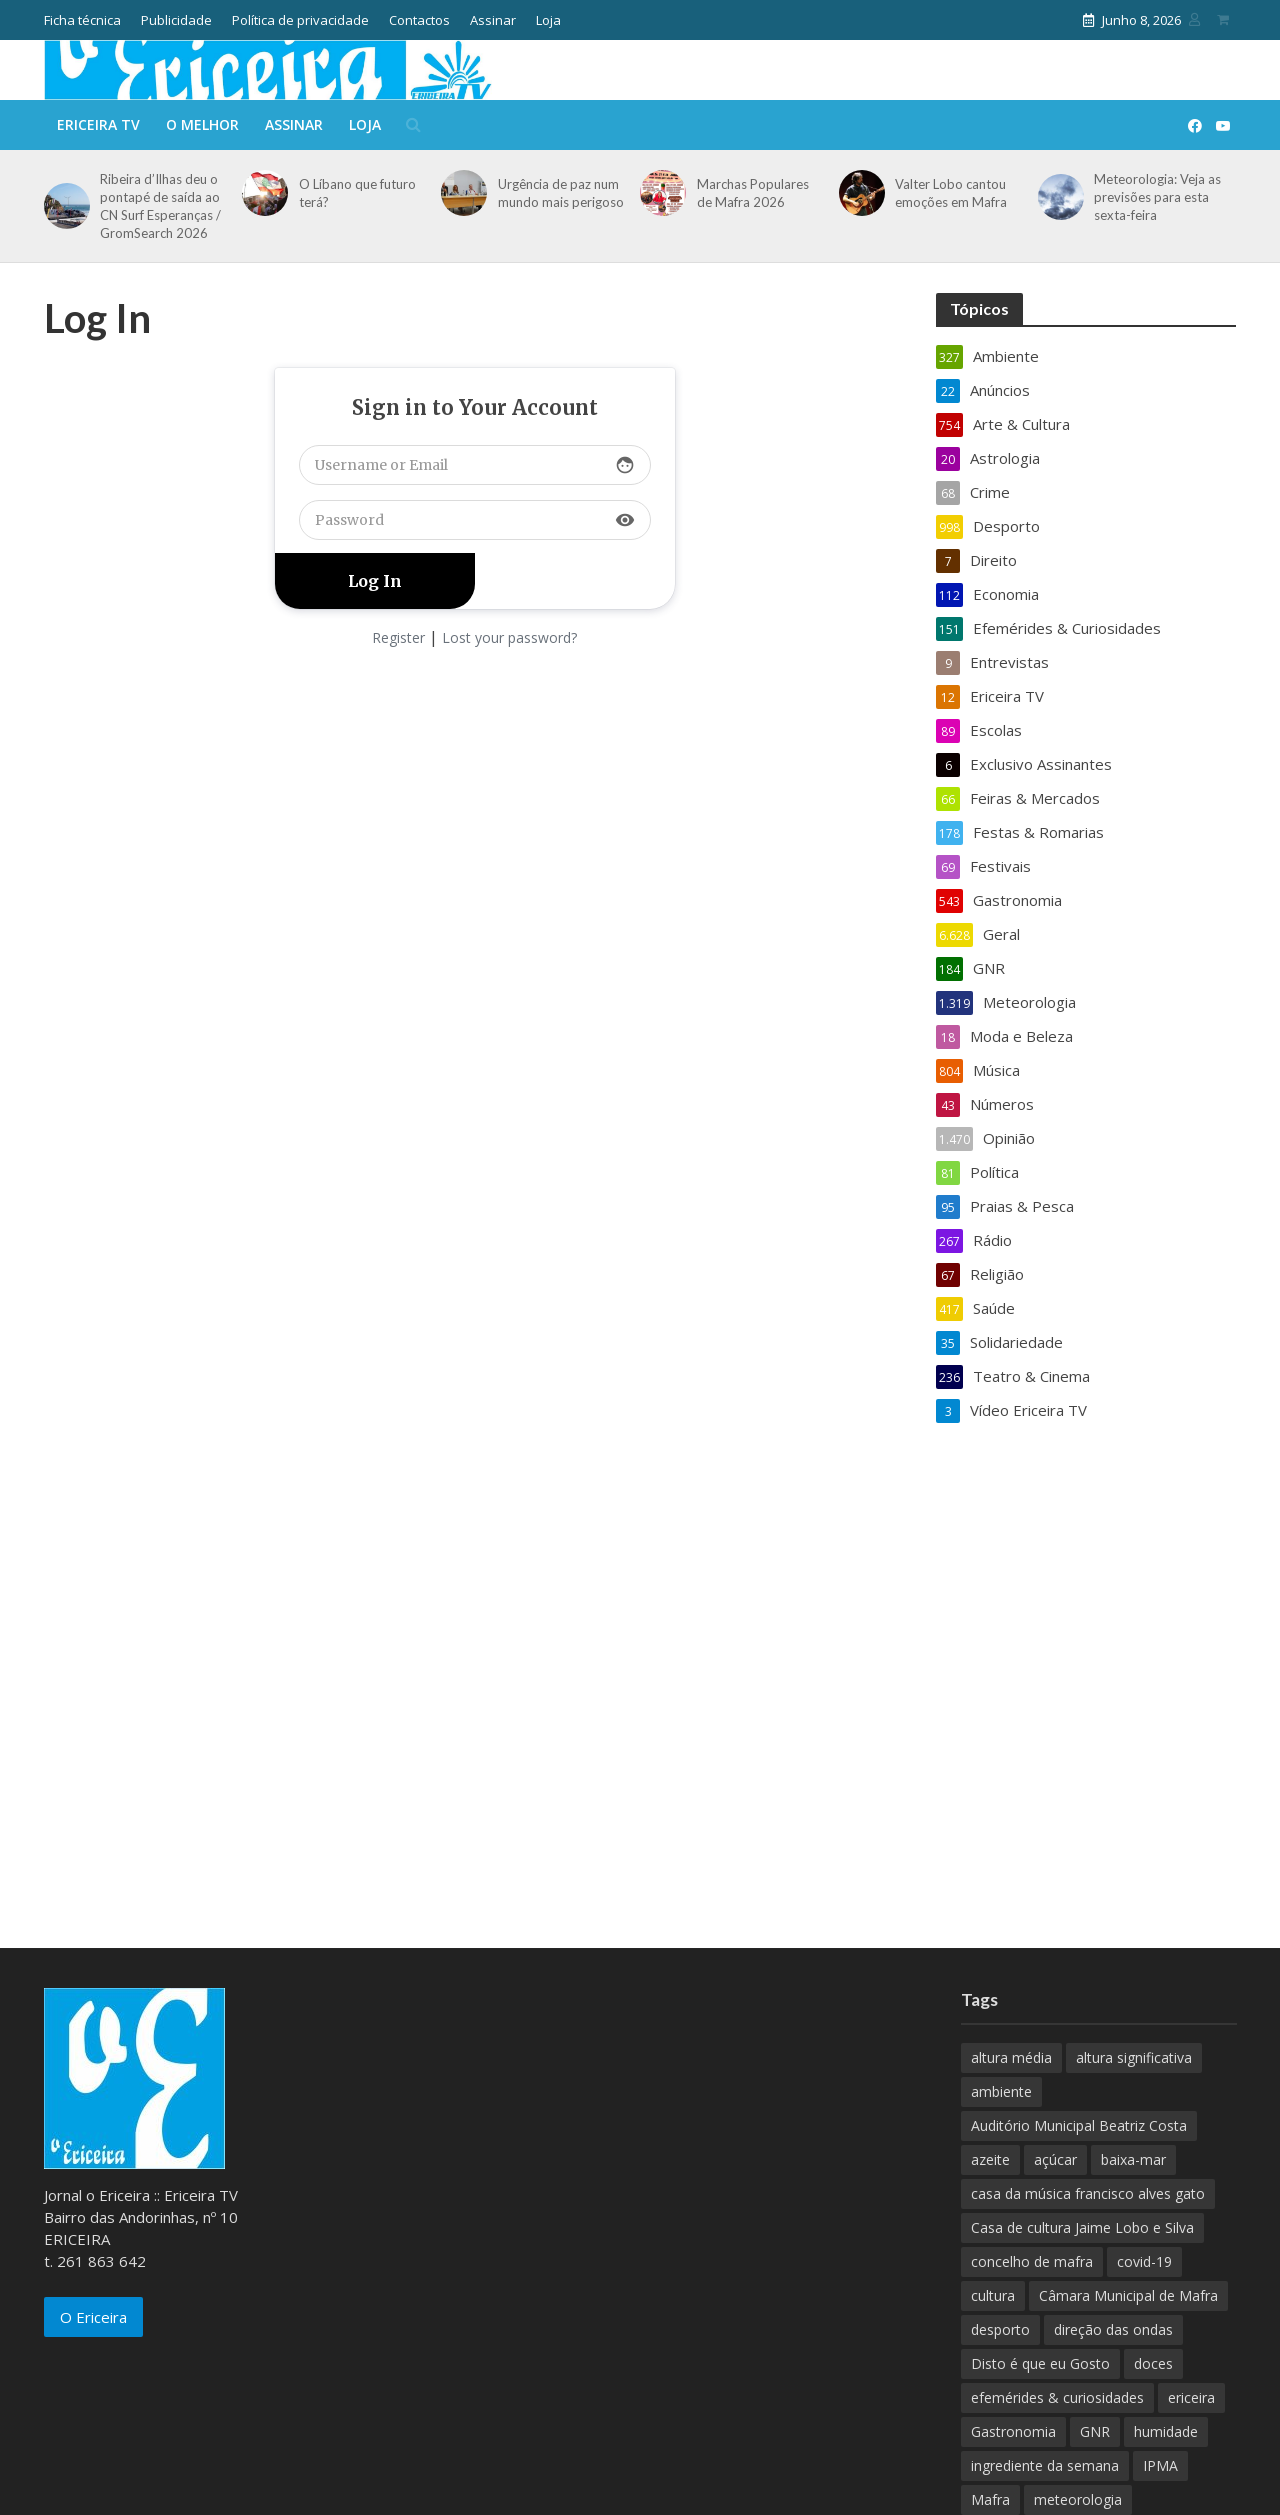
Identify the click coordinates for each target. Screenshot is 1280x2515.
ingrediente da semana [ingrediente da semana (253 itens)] (1045, 2465)
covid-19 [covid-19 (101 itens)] (1144, 2261)
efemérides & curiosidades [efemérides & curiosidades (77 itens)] (1057, 2397)
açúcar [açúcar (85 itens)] (1055, 2159)
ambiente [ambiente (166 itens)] (1001, 2091)
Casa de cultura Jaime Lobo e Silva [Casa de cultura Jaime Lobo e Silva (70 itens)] (1082, 2227)
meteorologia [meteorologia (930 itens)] (1078, 2499)
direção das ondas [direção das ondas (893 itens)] (1113, 2329)
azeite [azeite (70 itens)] (990, 2159)
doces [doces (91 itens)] (1153, 2363)
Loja (548, 20)
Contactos (419, 20)
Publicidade (176, 20)
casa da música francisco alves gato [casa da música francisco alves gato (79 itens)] (1088, 2193)
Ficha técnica (82, 20)
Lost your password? (509, 637)
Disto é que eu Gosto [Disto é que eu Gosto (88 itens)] (1040, 2363)
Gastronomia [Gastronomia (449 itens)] (1013, 2431)
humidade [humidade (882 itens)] (1166, 2431)
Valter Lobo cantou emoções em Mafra (951, 193)
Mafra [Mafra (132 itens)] (990, 2499)
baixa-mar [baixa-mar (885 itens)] (1133, 2159)
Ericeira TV (98, 124)
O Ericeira (93, 2317)
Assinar (493, 20)
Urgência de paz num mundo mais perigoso (561, 193)
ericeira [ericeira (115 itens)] (1191, 2397)
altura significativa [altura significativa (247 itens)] (1134, 2057)
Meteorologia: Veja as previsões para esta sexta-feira (1157, 197)
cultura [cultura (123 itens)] (993, 2295)
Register (398, 637)
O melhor (202, 124)
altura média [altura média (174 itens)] (1011, 2057)
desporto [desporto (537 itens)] (1000, 2329)
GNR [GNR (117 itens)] (1095, 2431)
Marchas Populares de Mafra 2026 (753, 193)
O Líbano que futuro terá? (357, 193)
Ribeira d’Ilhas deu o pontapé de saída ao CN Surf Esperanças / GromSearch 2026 (160, 206)
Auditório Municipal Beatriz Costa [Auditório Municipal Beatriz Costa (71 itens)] (1079, 2125)
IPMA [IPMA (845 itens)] (1160, 2465)
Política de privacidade (300, 20)
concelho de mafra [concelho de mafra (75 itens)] (1032, 2261)
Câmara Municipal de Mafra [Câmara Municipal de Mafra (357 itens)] (1128, 2295)
